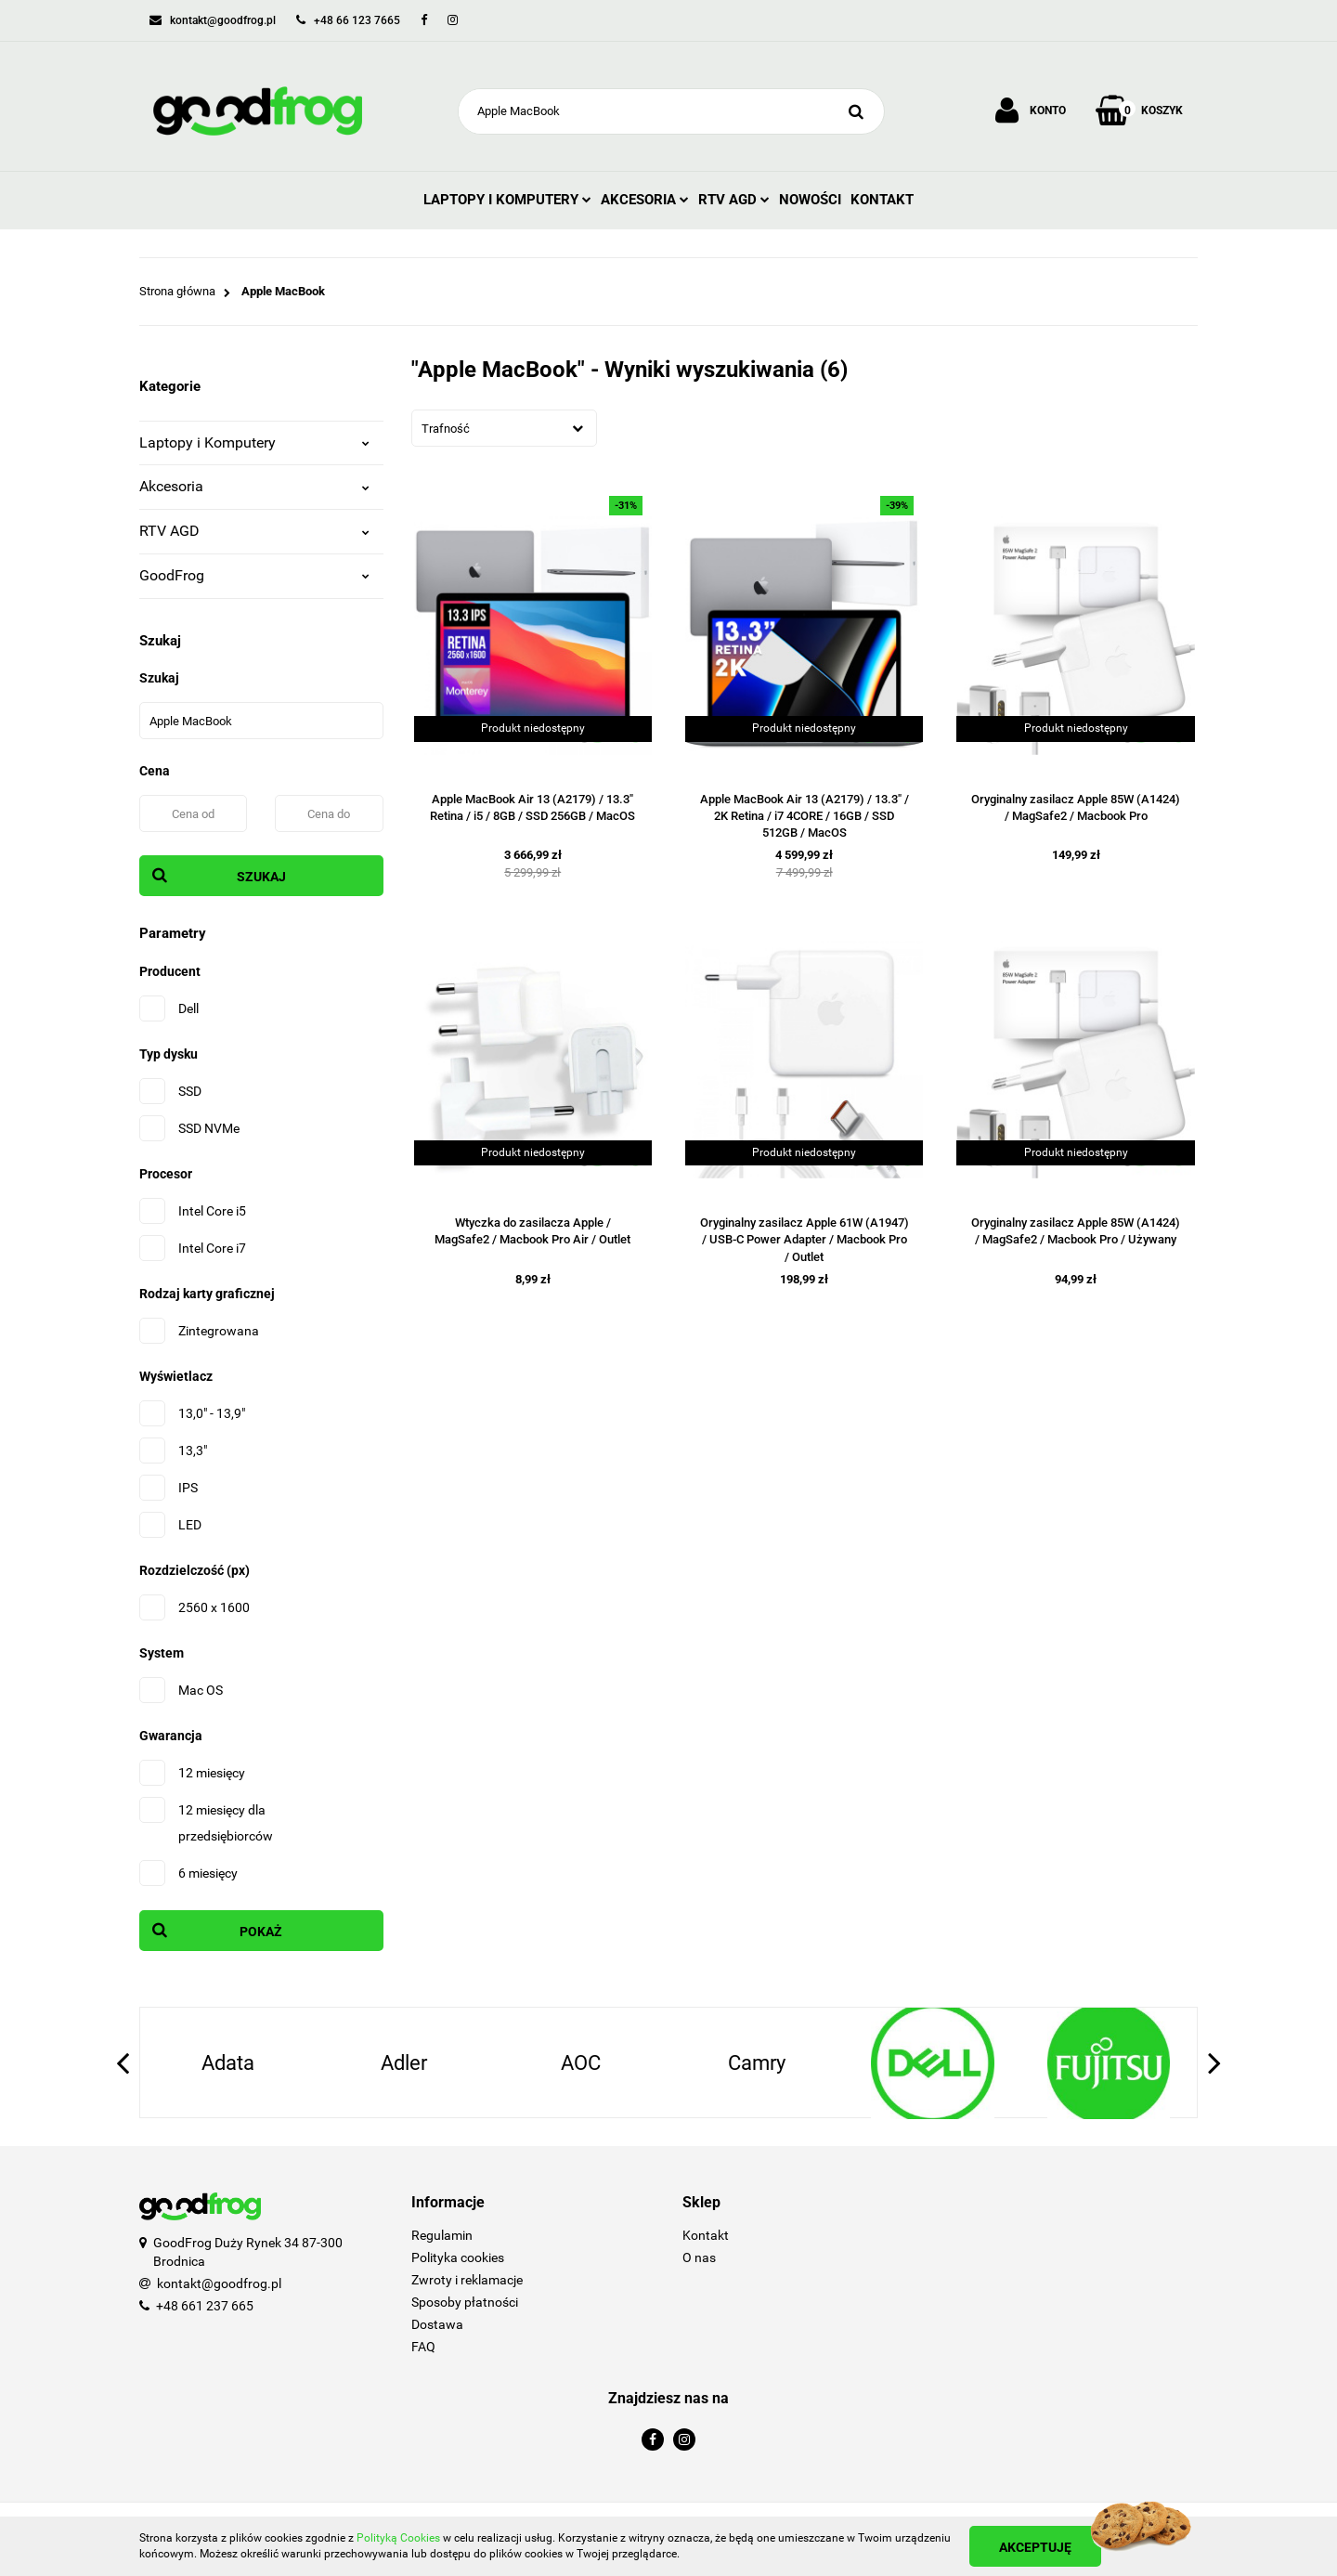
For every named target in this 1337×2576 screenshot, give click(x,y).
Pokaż (261, 1931)
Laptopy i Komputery (507, 199)
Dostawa (437, 2324)
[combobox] (504, 428)
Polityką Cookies (398, 2537)
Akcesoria (645, 199)
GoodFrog (254, 575)
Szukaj (261, 876)
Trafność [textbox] (446, 429)
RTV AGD (734, 199)
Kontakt (882, 199)
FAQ (423, 2346)
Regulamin (442, 2235)
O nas (699, 2257)
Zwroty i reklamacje (467, 2279)
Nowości (810, 199)
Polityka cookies (457, 2257)
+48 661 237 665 (204, 2305)
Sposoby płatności (464, 2302)
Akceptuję (1035, 2547)
